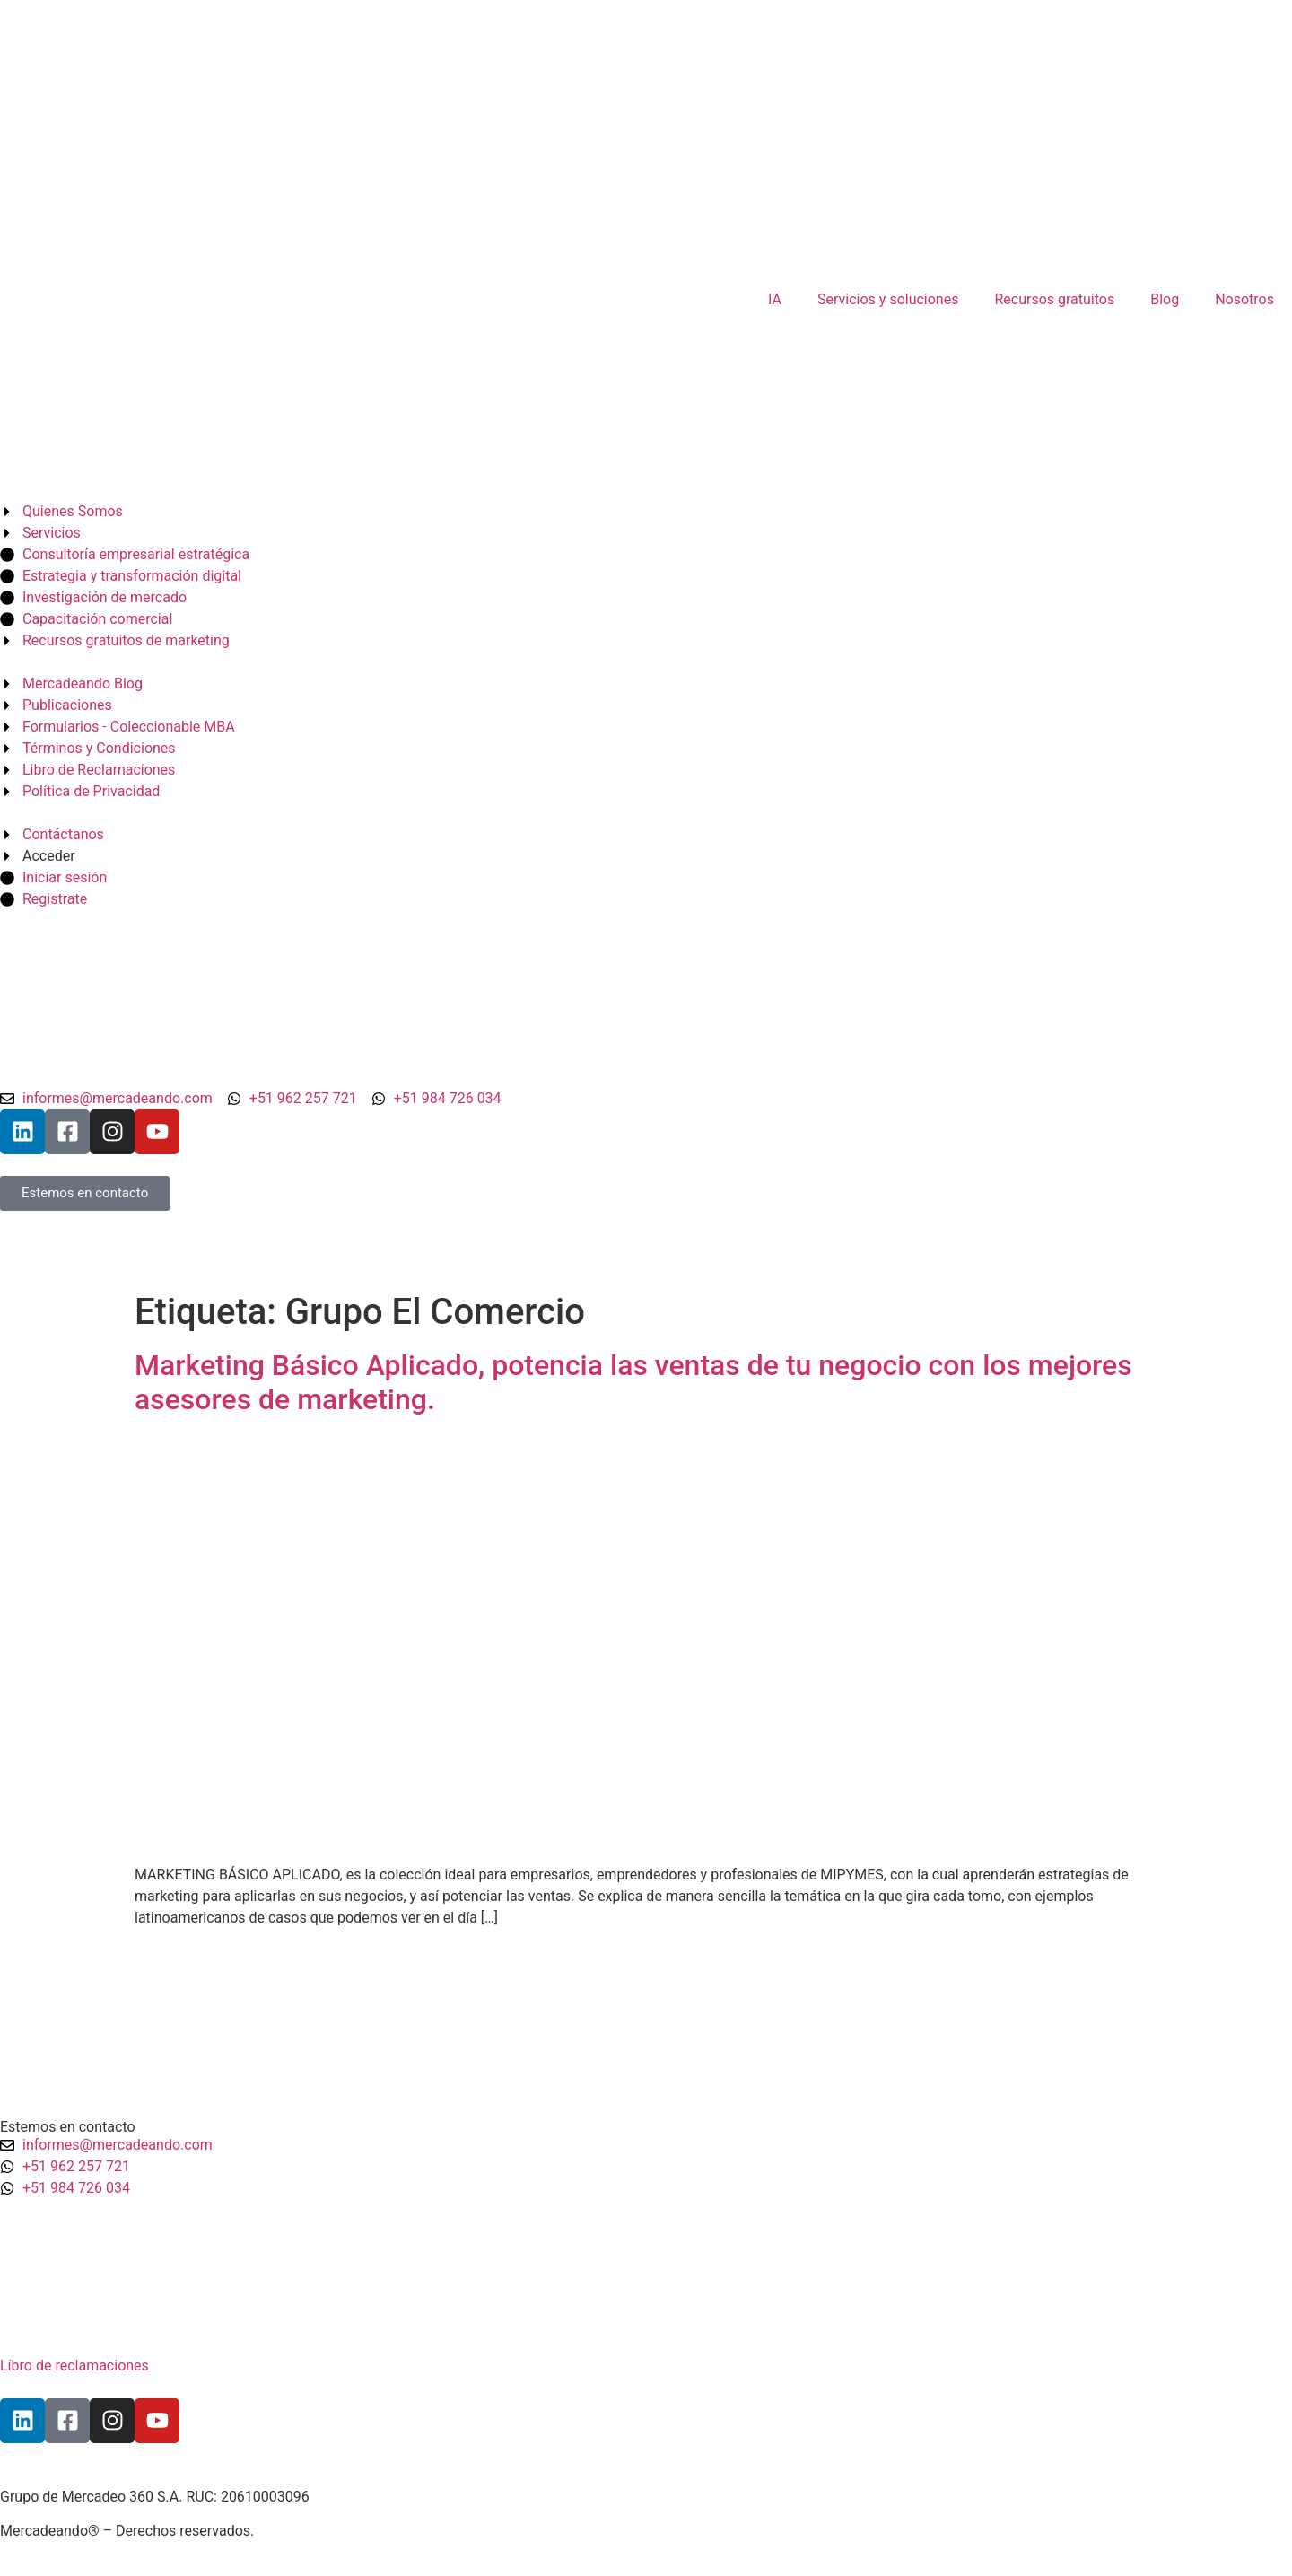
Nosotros (1244, 299)
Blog (1164, 299)
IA (774, 299)
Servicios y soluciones (887, 299)
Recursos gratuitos (1054, 299)
